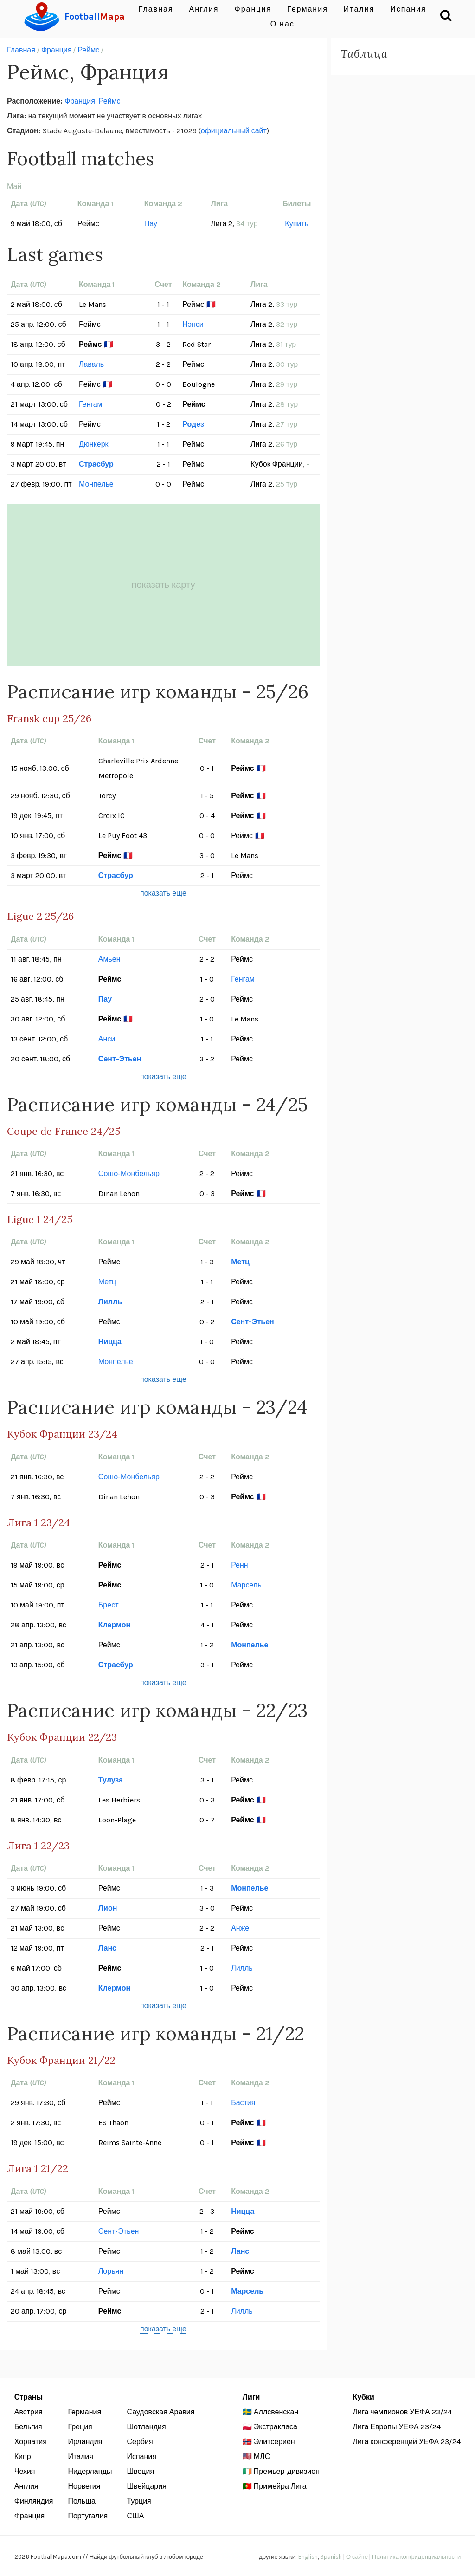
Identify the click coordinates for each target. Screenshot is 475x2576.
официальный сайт (234, 130)
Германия (84, 2411)
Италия (80, 2456)
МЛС (262, 2456)
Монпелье (96, 484)
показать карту (163, 584)
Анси (106, 1038)
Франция (56, 50)
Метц (240, 1261)
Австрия (28, 2411)
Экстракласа (275, 2426)
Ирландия (85, 2441)
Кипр (22, 2456)
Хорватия (30, 2441)
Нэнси (193, 324)
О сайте (357, 2556)
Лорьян (110, 2271)
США (135, 2515)
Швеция (140, 2471)
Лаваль (91, 364)
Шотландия (146, 2426)
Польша (81, 2501)
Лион (107, 1908)
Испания (141, 2456)
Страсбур (96, 464)
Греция (80, 2426)
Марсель (246, 1585)
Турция (139, 2501)
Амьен (109, 959)
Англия (26, 2486)
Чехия (24, 2471)
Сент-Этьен (119, 1058)
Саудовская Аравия (160, 2411)
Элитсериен (274, 2441)
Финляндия (33, 2501)
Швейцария (146, 2486)
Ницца (110, 1341)
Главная (21, 50)
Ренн (239, 1565)
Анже (240, 1928)
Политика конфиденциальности (416, 2556)
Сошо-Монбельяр (129, 1173)
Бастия (243, 2102)
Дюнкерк (94, 444)
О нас (282, 24)
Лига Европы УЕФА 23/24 (396, 2426)
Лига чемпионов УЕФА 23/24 (402, 2411)
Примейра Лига (280, 2486)
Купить (296, 223)
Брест (108, 1604)
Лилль (110, 1301)
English (308, 2556)
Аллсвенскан (276, 2411)
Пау (150, 223)
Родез (193, 424)
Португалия (88, 2515)
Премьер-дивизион (287, 2471)
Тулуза (110, 1780)
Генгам (91, 404)
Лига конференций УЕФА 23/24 (407, 2441)
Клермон (114, 1624)
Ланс (107, 1948)
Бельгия (28, 2426)
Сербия (140, 2441)
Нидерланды (90, 2471)
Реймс (88, 50)
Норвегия (84, 2486)
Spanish (331, 2556)
